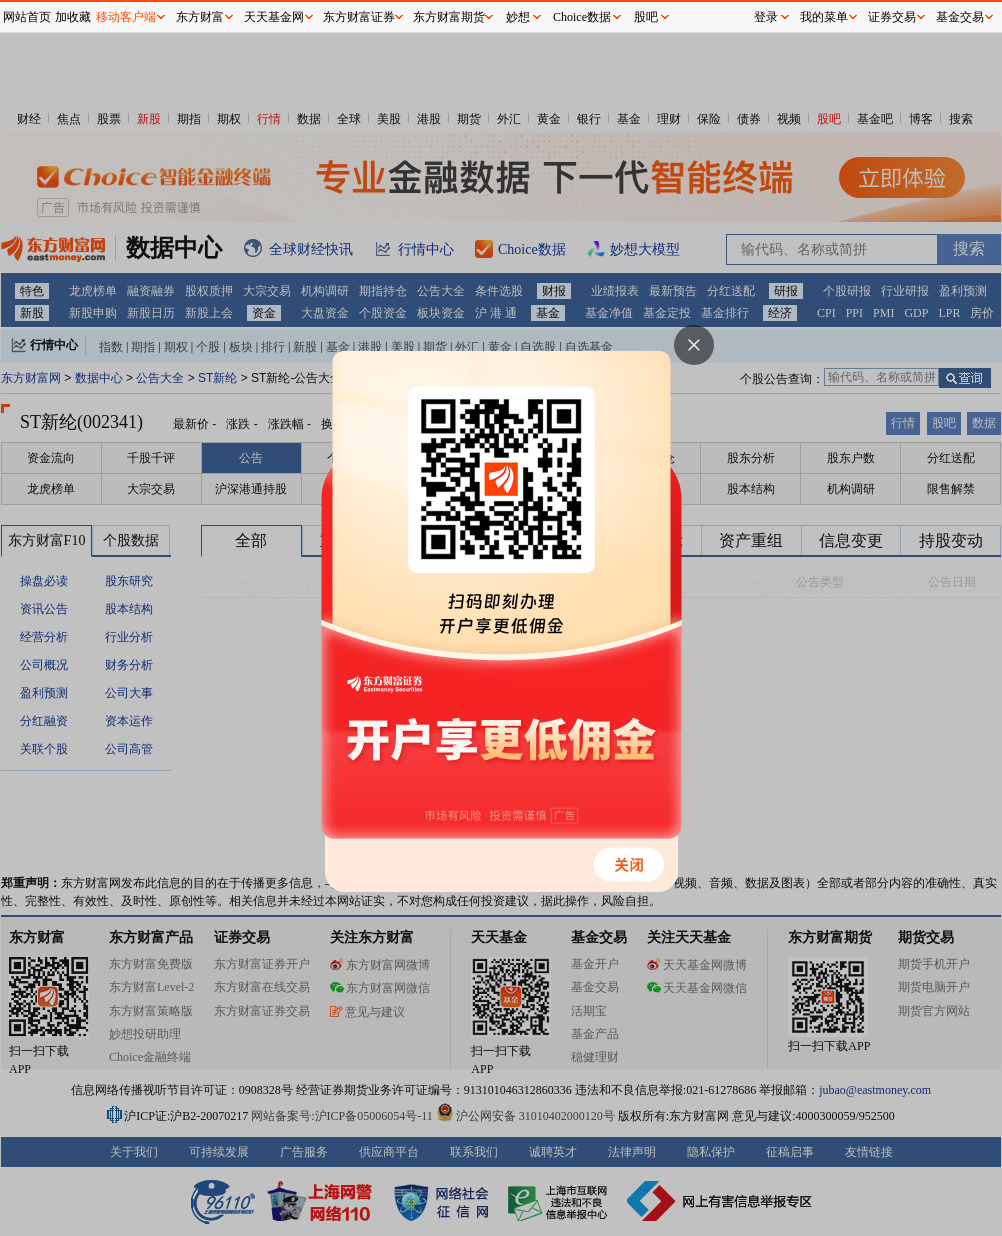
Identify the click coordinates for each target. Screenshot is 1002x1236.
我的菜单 (824, 17)
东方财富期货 (449, 17)
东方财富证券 (359, 17)
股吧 (646, 17)
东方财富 (200, 17)
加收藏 (73, 17)
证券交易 (892, 17)
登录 (766, 17)
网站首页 (27, 17)
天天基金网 (274, 17)
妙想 (518, 17)
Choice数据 (582, 17)
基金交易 (960, 17)
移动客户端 (126, 17)
